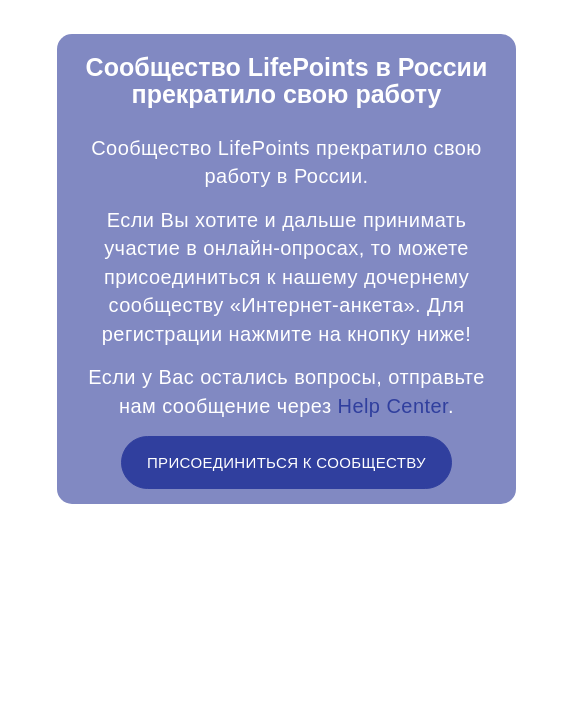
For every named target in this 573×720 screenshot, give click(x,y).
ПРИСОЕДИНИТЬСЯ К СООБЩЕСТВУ (286, 474)
